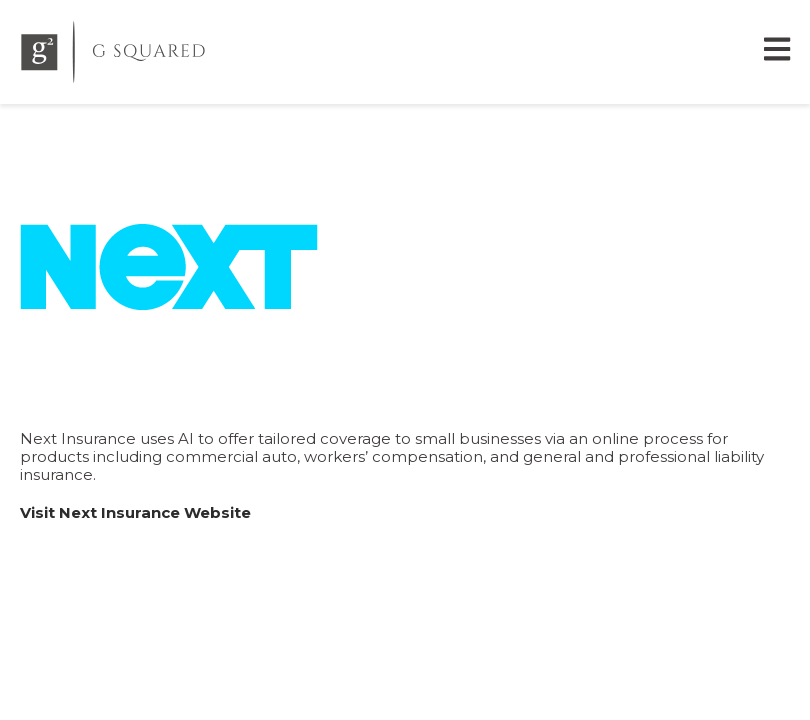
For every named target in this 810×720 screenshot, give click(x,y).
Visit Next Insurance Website (135, 512)
